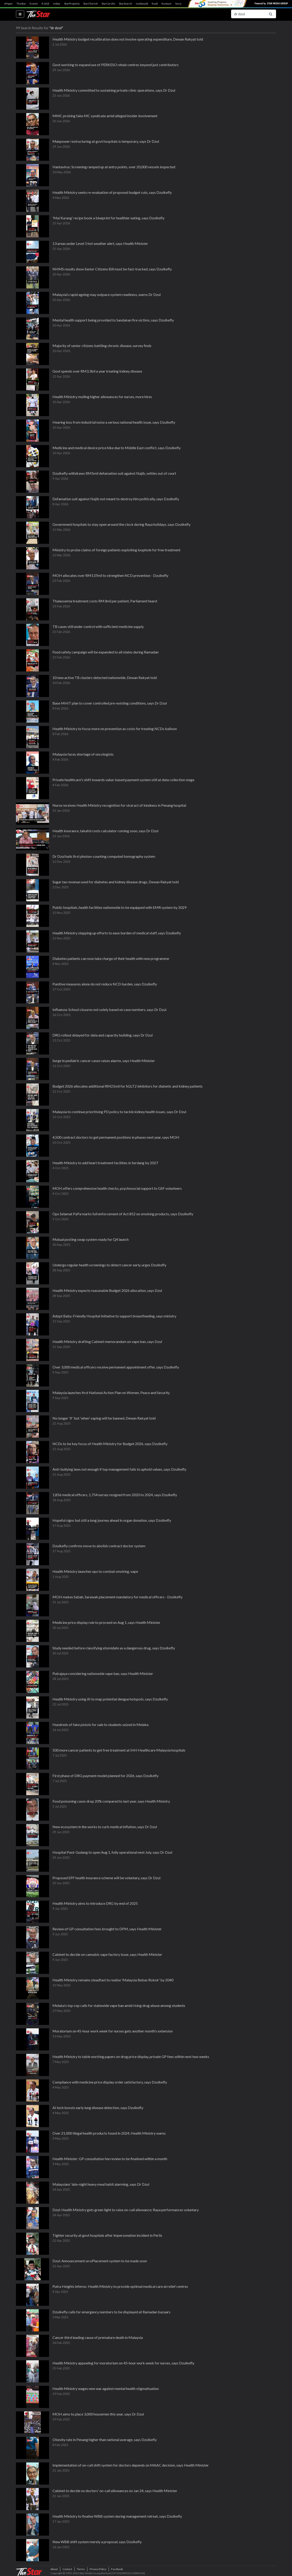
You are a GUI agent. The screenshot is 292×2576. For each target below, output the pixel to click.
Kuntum (167, 3)
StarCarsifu (108, 3)
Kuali (155, 3)
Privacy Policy (98, 2569)
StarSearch (125, 3)
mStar (56, 3)
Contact (67, 2569)
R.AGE (46, 3)
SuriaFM (180, 3)
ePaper (8, 3)
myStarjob (142, 3)
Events (34, 3)
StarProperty (72, 3)
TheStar (21, 3)
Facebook (117, 2569)
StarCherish (90, 3)
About (54, 2569)
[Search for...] (248, 14)
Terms (81, 2569)
